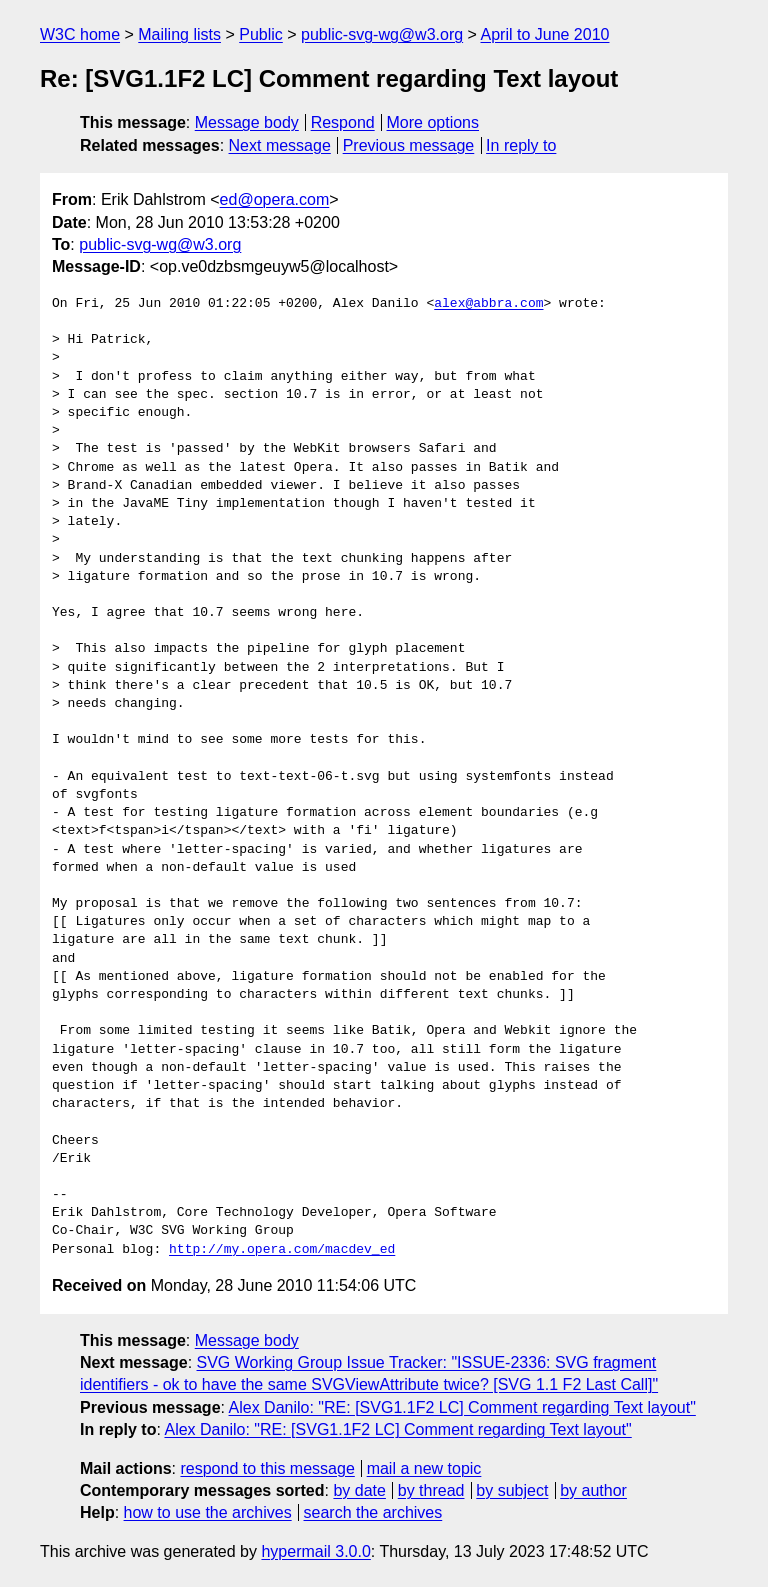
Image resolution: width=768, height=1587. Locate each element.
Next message (280, 145)
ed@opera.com (275, 199)
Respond (343, 122)
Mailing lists (179, 34)
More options (433, 122)
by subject (512, 1490)
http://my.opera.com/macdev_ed (282, 1250)
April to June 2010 (544, 34)
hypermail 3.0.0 (315, 1551)
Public (261, 34)
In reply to (521, 145)
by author (593, 1490)
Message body (247, 122)
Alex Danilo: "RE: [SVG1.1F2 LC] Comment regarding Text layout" (462, 1407)
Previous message (409, 145)
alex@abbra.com (488, 304)
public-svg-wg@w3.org (382, 34)
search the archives (373, 1512)
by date (359, 1490)
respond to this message (267, 1468)
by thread (431, 1490)
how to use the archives (208, 1512)
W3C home (80, 34)
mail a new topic (424, 1468)
